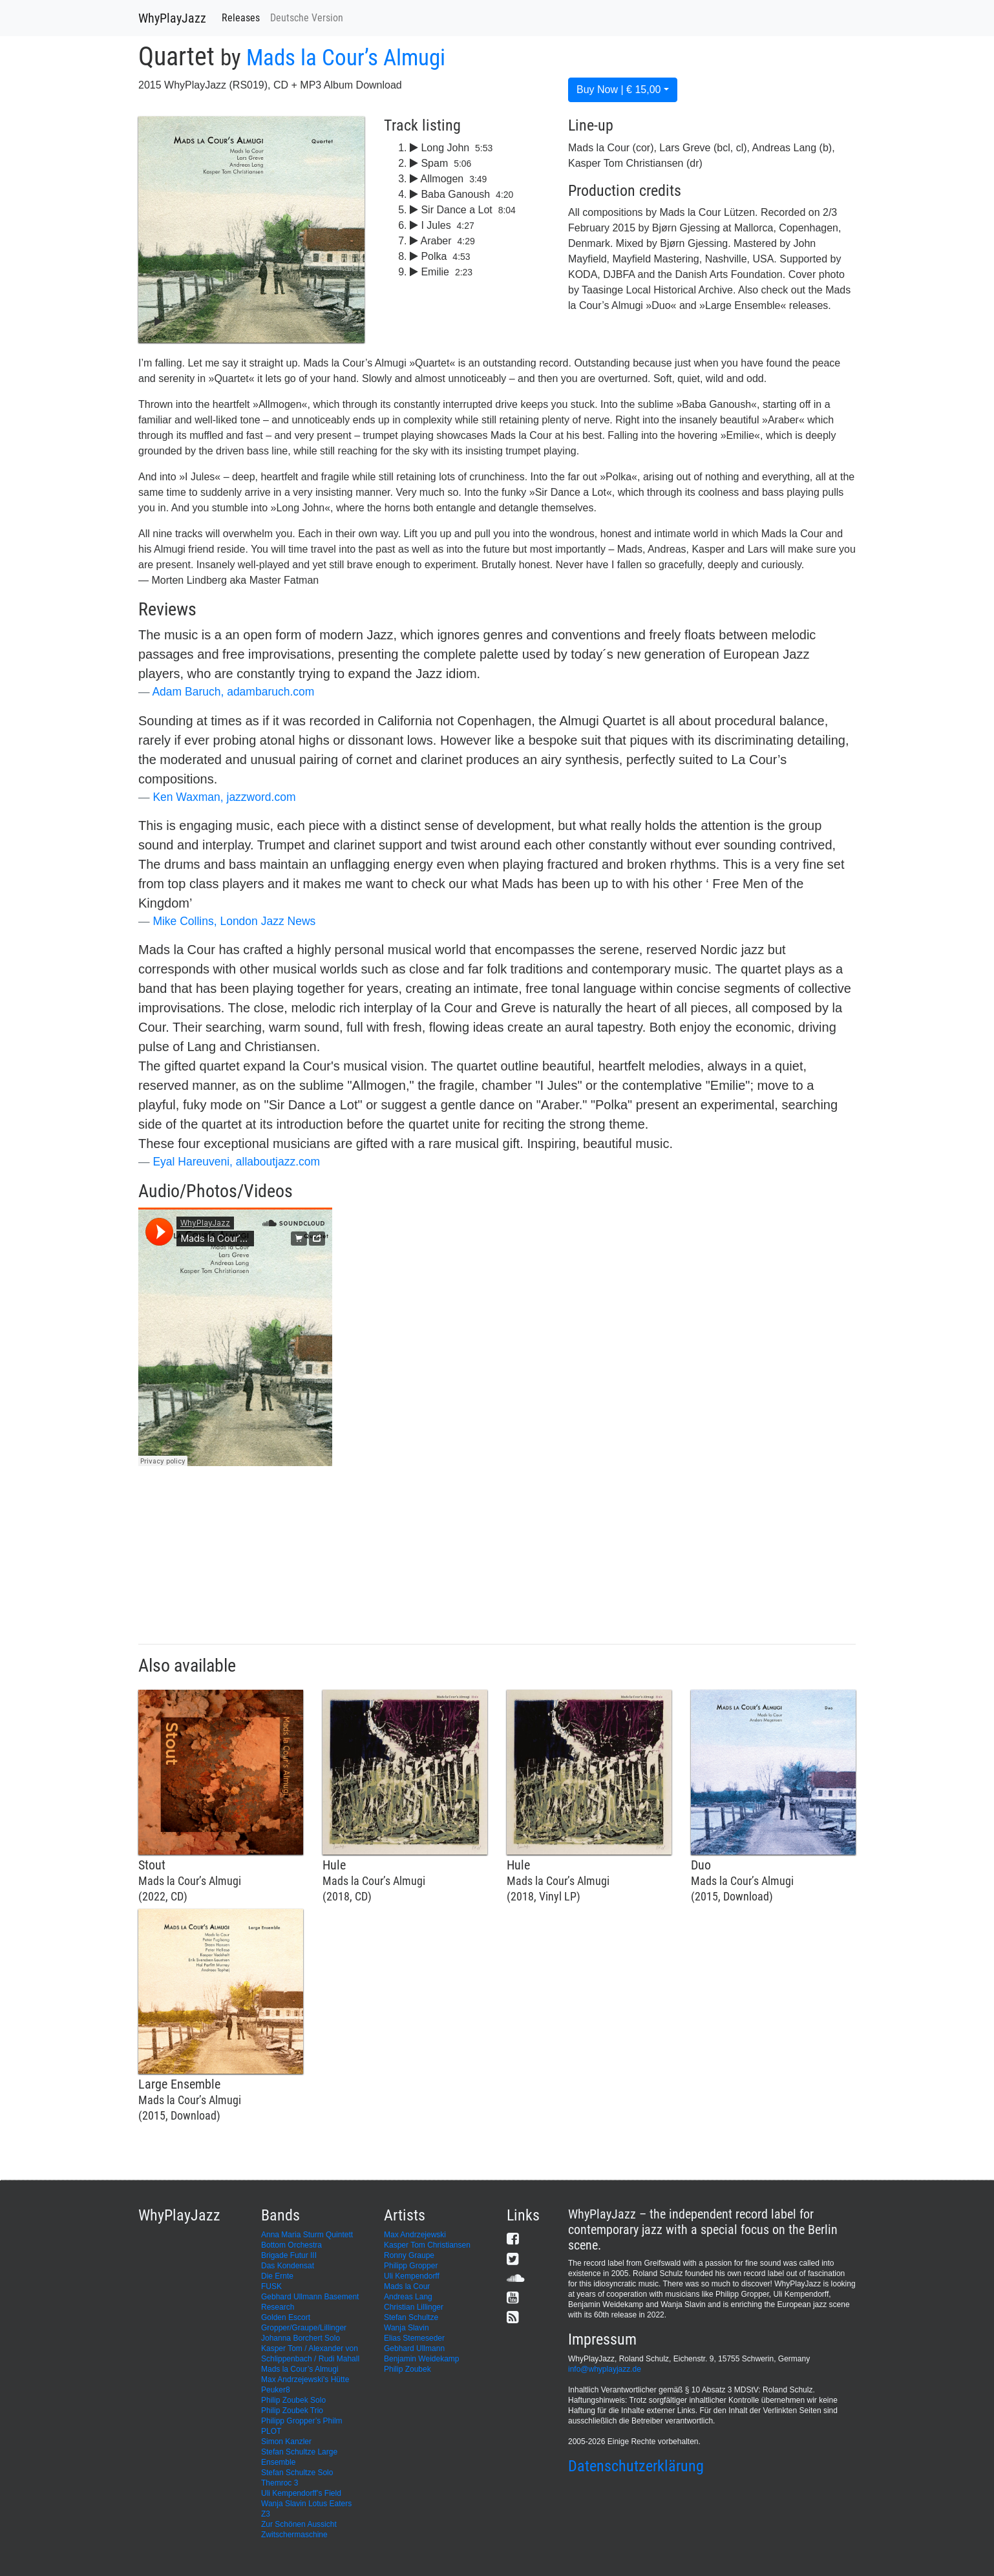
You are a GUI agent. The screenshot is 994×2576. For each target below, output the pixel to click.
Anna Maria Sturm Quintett (307, 2234)
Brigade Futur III (289, 2255)
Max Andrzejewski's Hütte (305, 2379)
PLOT (271, 2431)
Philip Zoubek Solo (293, 2400)
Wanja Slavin (406, 2327)
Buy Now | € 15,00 (618, 89)
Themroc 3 (279, 2482)
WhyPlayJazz (172, 18)
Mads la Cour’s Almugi (345, 58)
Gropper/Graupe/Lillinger (303, 2327)
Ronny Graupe (409, 2255)
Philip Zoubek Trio (292, 2410)
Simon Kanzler (286, 2441)
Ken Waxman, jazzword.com (224, 797)
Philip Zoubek (407, 2369)
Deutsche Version (306, 18)
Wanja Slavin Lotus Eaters (306, 2503)
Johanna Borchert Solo (300, 2338)
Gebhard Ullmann (414, 2348)
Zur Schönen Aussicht (299, 2524)
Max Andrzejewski (415, 2234)
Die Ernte (277, 2276)
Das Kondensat (287, 2265)
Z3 (265, 2513)
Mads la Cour (407, 2286)
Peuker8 (275, 2389)
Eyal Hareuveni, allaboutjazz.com (236, 1161)
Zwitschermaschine (294, 2534)
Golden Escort (285, 2317)
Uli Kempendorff (411, 2276)
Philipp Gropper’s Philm (302, 2420)
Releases (241, 18)
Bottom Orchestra (291, 2245)
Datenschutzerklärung (636, 2466)
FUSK (271, 2286)
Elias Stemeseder (414, 2338)
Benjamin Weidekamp (422, 2358)
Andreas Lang (408, 2296)
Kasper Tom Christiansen (427, 2245)
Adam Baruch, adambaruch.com (233, 691)
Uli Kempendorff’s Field (301, 2493)
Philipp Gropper (411, 2265)
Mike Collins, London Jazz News (234, 921)
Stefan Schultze (411, 2317)
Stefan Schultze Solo (297, 2472)
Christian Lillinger (413, 2307)
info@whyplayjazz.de (604, 2369)
